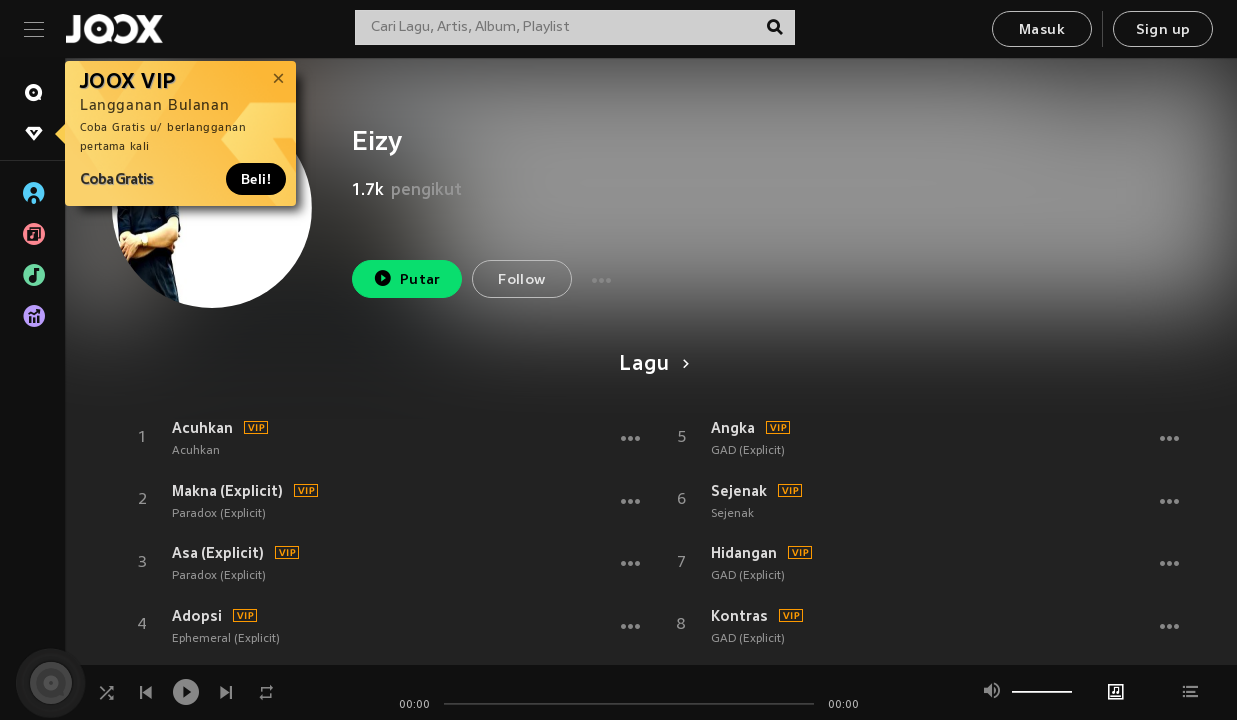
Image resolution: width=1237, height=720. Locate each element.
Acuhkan (202, 428)
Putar (407, 278)
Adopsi (197, 616)
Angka (733, 428)
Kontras (739, 616)
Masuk (1042, 30)
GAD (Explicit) (748, 451)
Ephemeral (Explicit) (226, 639)
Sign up (1163, 30)
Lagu (650, 365)
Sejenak (739, 491)
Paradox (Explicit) (219, 514)
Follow (521, 280)
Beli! (256, 179)
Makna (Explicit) (227, 491)
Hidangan (744, 553)
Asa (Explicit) (218, 553)
